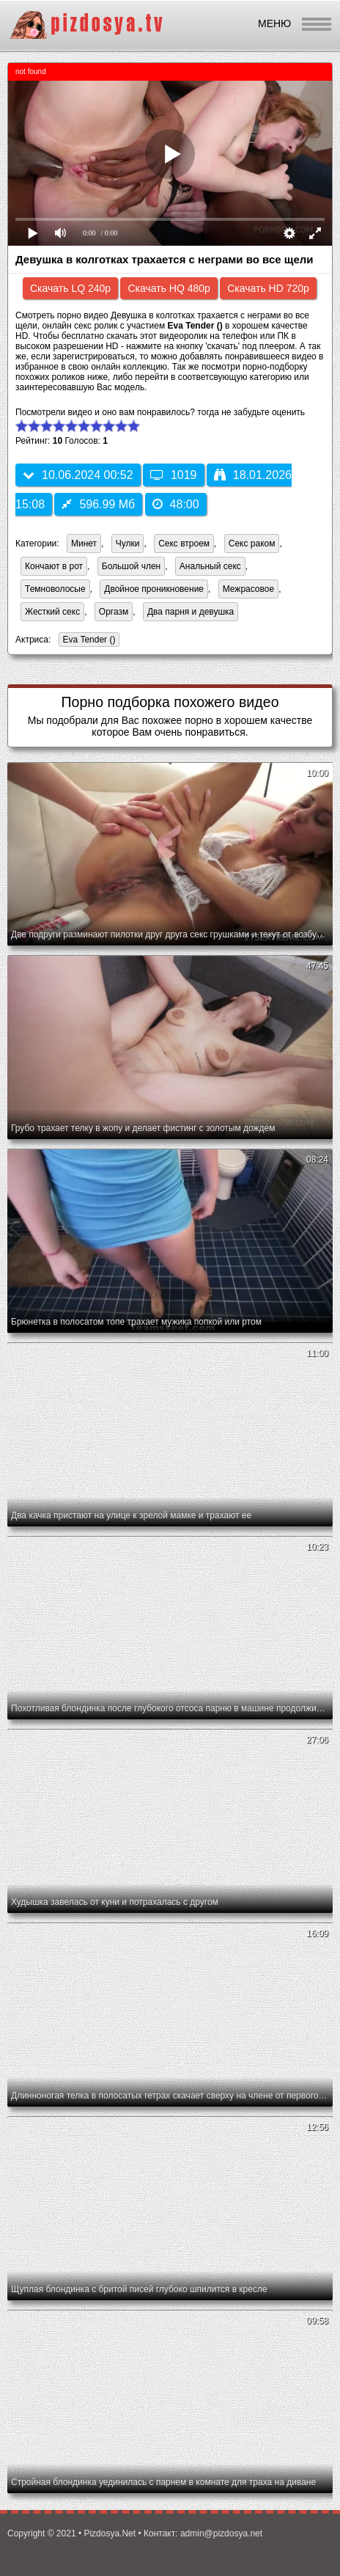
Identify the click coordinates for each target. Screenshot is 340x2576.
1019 (173, 475)
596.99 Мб (98, 504)
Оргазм (113, 612)
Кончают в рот (54, 566)
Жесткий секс (52, 612)
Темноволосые (55, 589)
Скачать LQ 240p (70, 288)
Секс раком (252, 543)
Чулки (128, 543)
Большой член (131, 566)
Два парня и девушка (190, 612)
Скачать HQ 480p (169, 288)
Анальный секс (210, 566)
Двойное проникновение (154, 589)
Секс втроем (184, 543)
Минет (84, 543)
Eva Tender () (87, 640)
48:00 (175, 504)
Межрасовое (248, 589)
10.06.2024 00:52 (78, 475)
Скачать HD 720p (268, 288)
